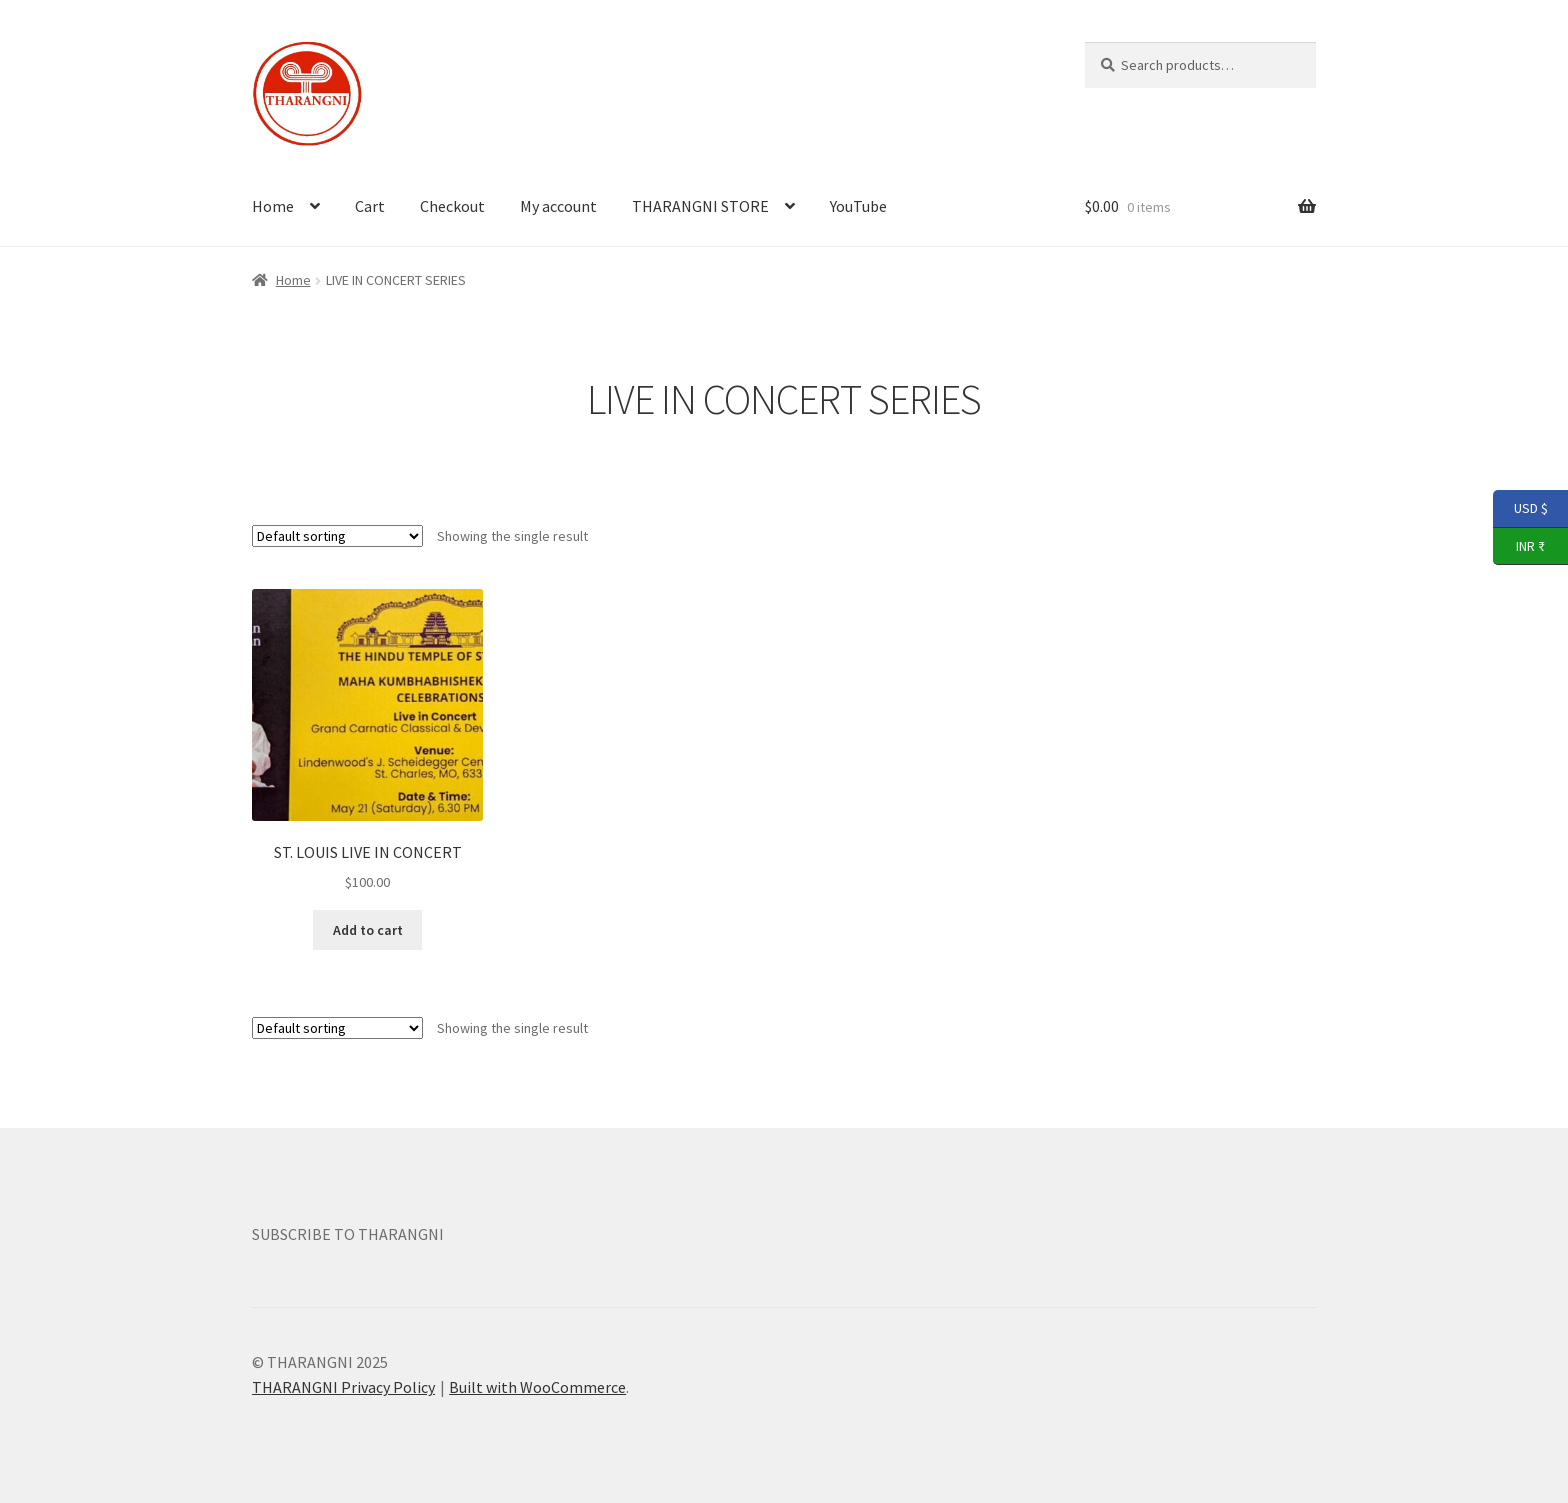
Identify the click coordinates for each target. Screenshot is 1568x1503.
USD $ (1520, 509)
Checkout (452, 206)
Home (273, 206)
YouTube (858, 206)
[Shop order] (337, 536)
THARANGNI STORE (700, 206)
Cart (370, 206)
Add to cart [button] (368, 930)
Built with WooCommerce (537, 1387)
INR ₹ (1519, 547)
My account (558, 206)
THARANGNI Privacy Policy (343, 1387)
